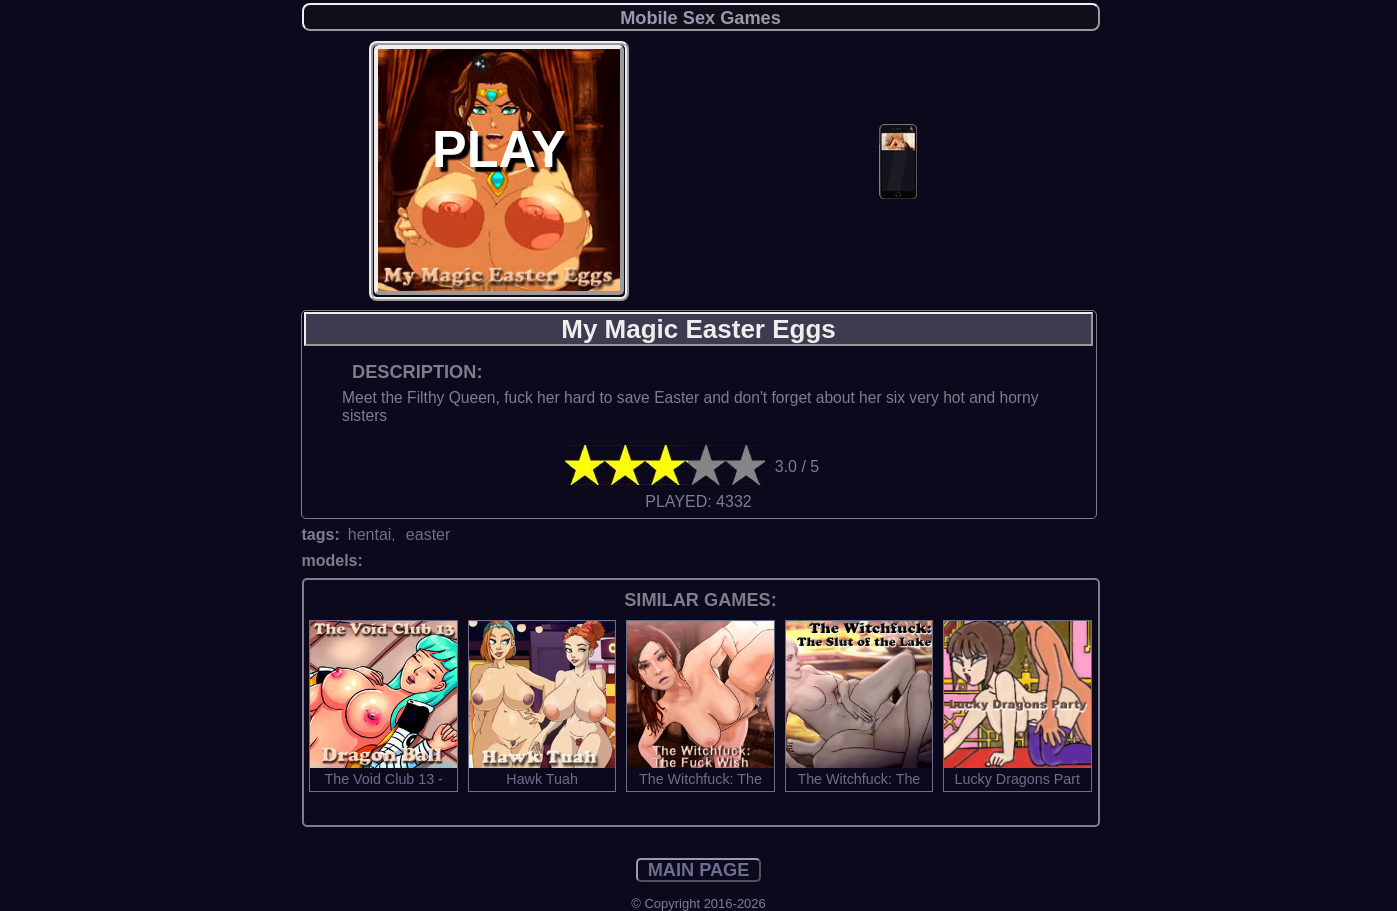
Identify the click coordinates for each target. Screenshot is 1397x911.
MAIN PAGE (699, 870)
